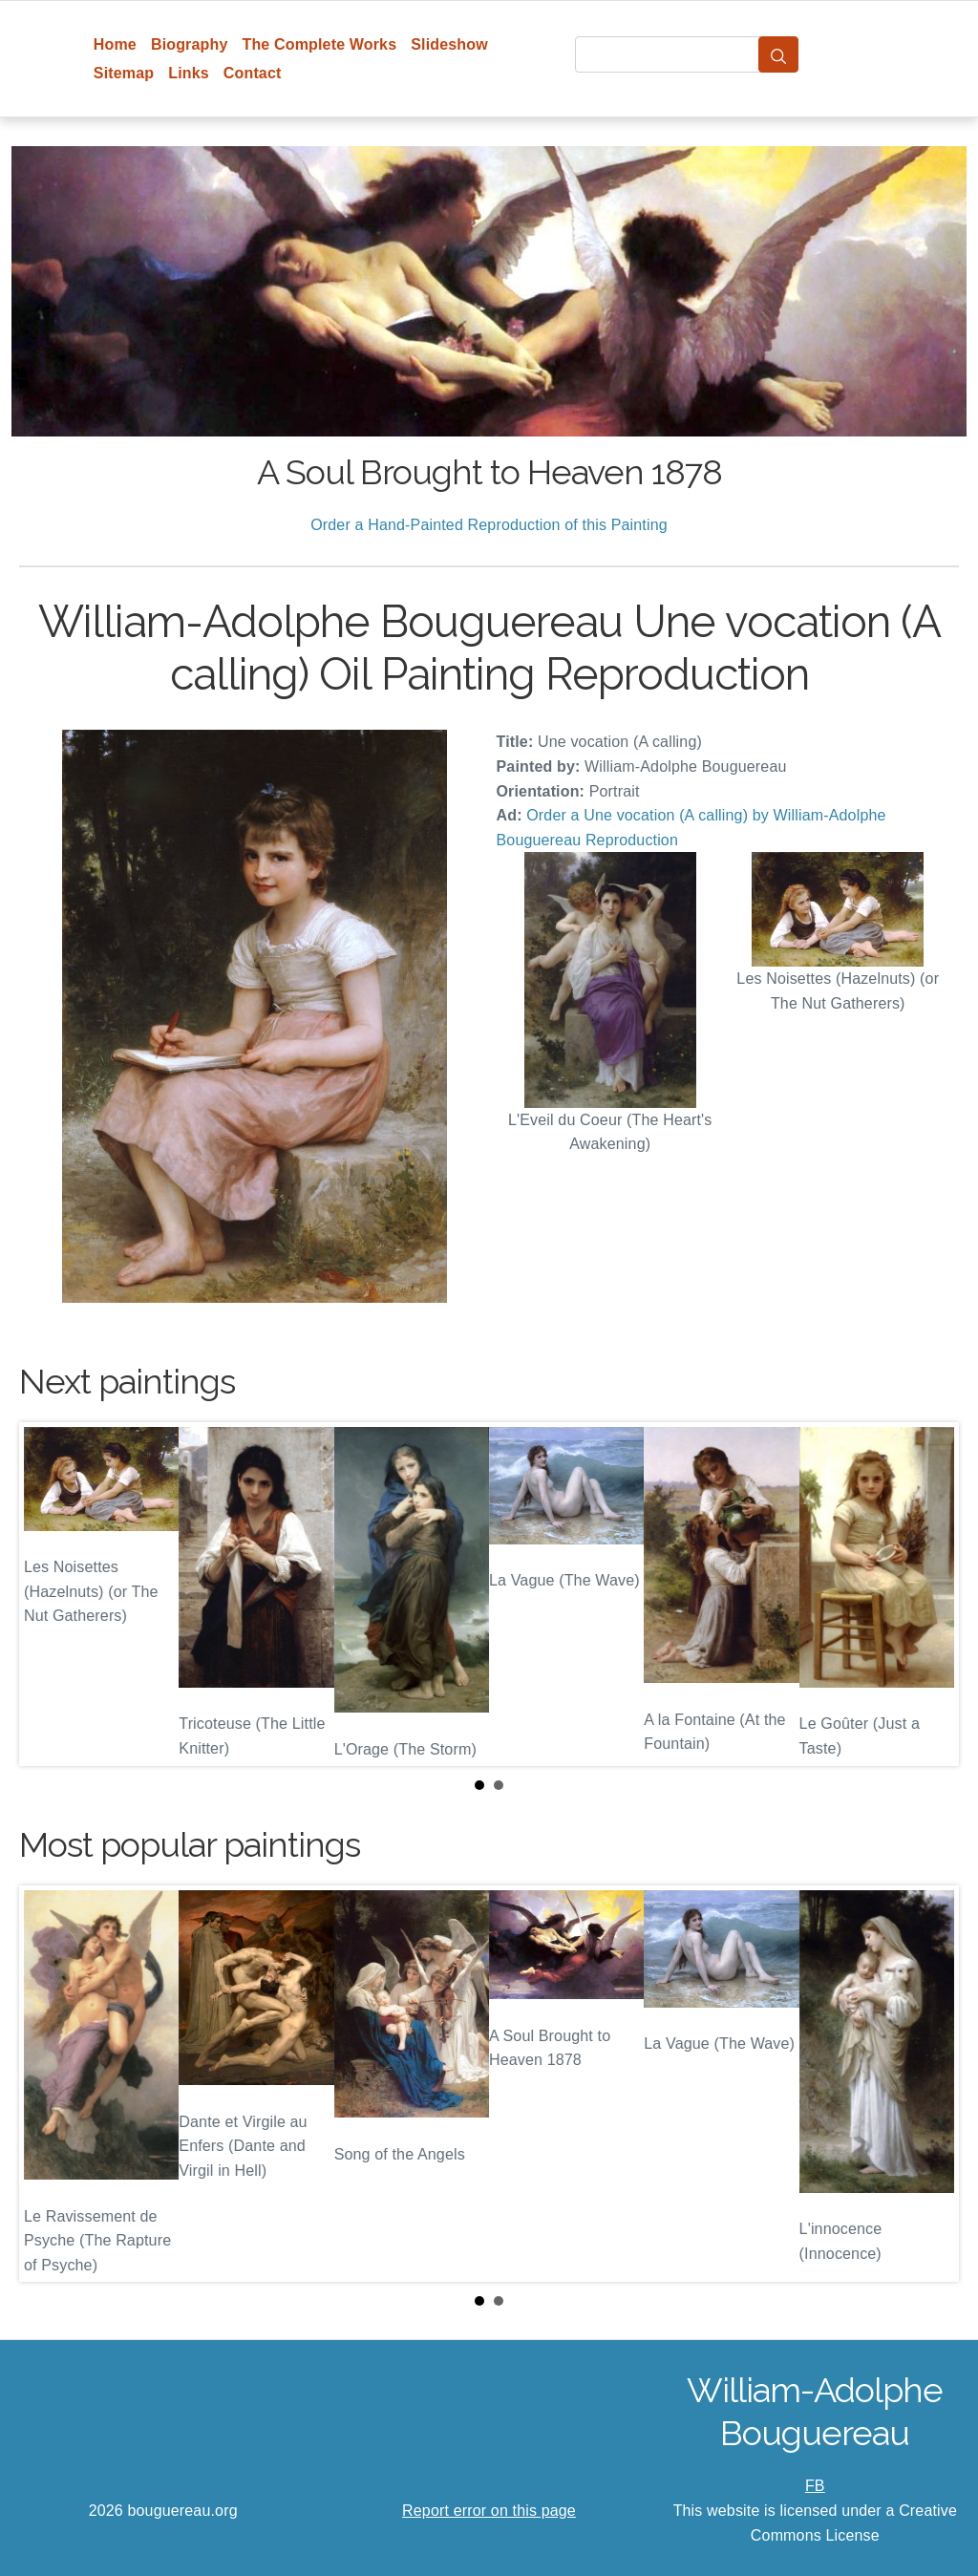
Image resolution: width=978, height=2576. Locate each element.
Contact (252, 73)
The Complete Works (319, 44)
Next (929, 1594)
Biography (189, 44)
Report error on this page (489, 2510)
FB (815, 2486)
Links (188, 73)
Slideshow (449, 44)
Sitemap (124, 73)
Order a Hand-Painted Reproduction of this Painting (489, 525)
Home (115, 44)
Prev (48, 1594)
